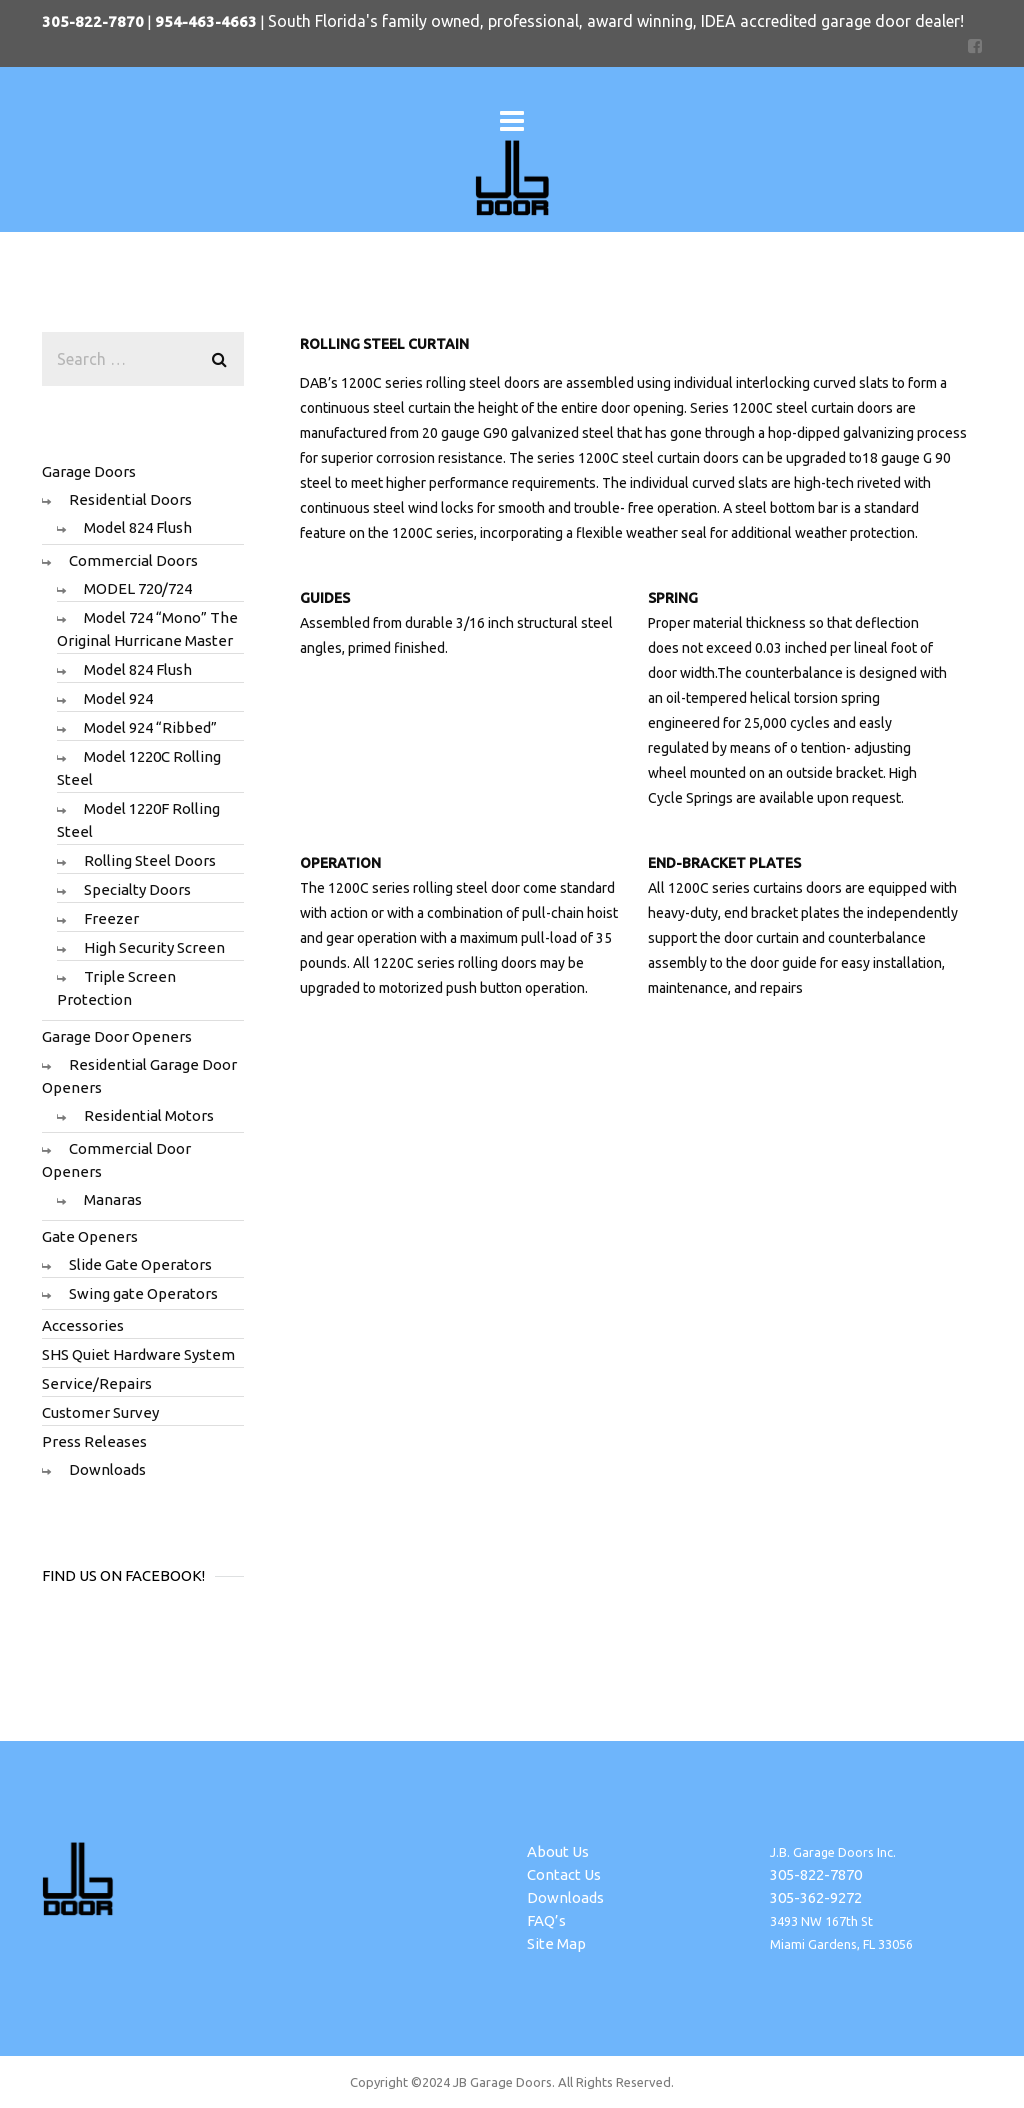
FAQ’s (546, 1920)
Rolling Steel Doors (150, 860)
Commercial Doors (133, 560)
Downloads (107, 1469)
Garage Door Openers (117, 1036)
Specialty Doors (137, 889)
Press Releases (94, 1441)
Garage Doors (89, 471)
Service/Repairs (97, 1383)
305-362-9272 (816, 1897)
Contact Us (564, 1874)
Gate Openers (90, 1236)
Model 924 (118, 698)
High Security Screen (154, 947)
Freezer (111, 918)
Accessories (83, 1325)
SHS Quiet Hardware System (138, 1354)
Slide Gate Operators (140, 1264)
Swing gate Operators (143, 1293)
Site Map (556, 1943)
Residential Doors (130, 499)
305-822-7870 (816, 1874)
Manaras (113, 1199)
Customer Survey (100, 1412)
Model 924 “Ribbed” (150, 727)
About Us (558, 1851)
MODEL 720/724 (138, 588)
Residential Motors (149, 1115)
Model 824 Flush (138, 527)
